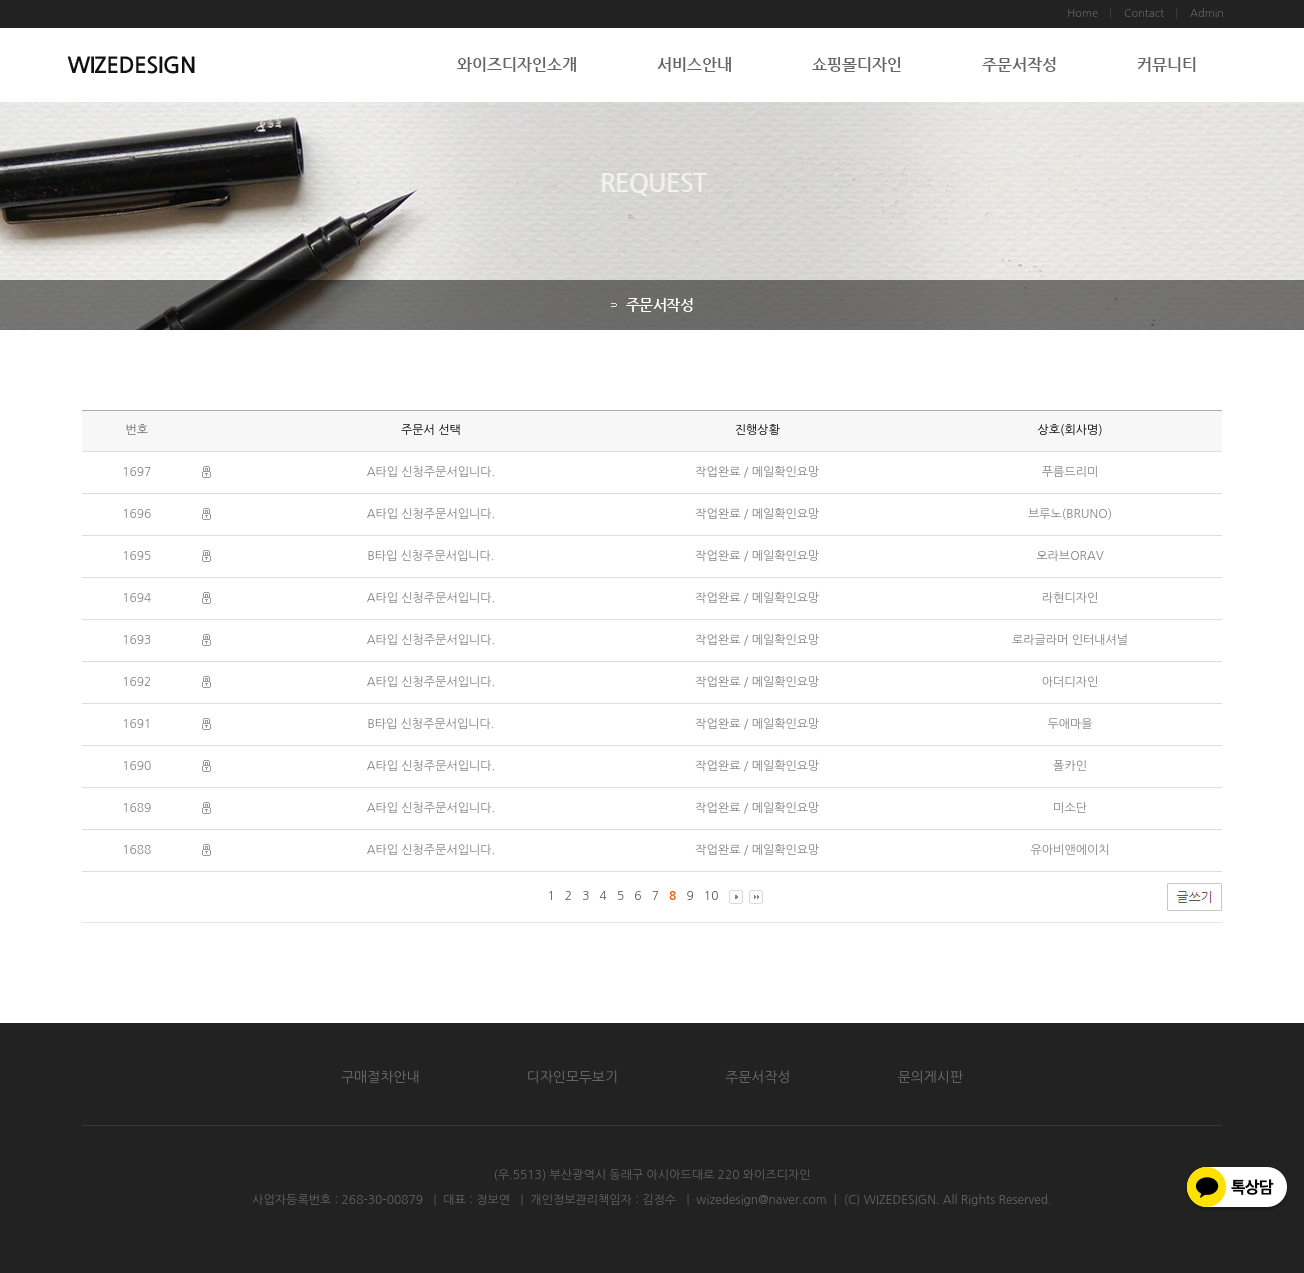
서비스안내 (694, 64)
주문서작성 (1019, 64)
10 (711, 896)
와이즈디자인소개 (517, 64)
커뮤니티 (1167, 64)
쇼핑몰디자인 (857, 64)
